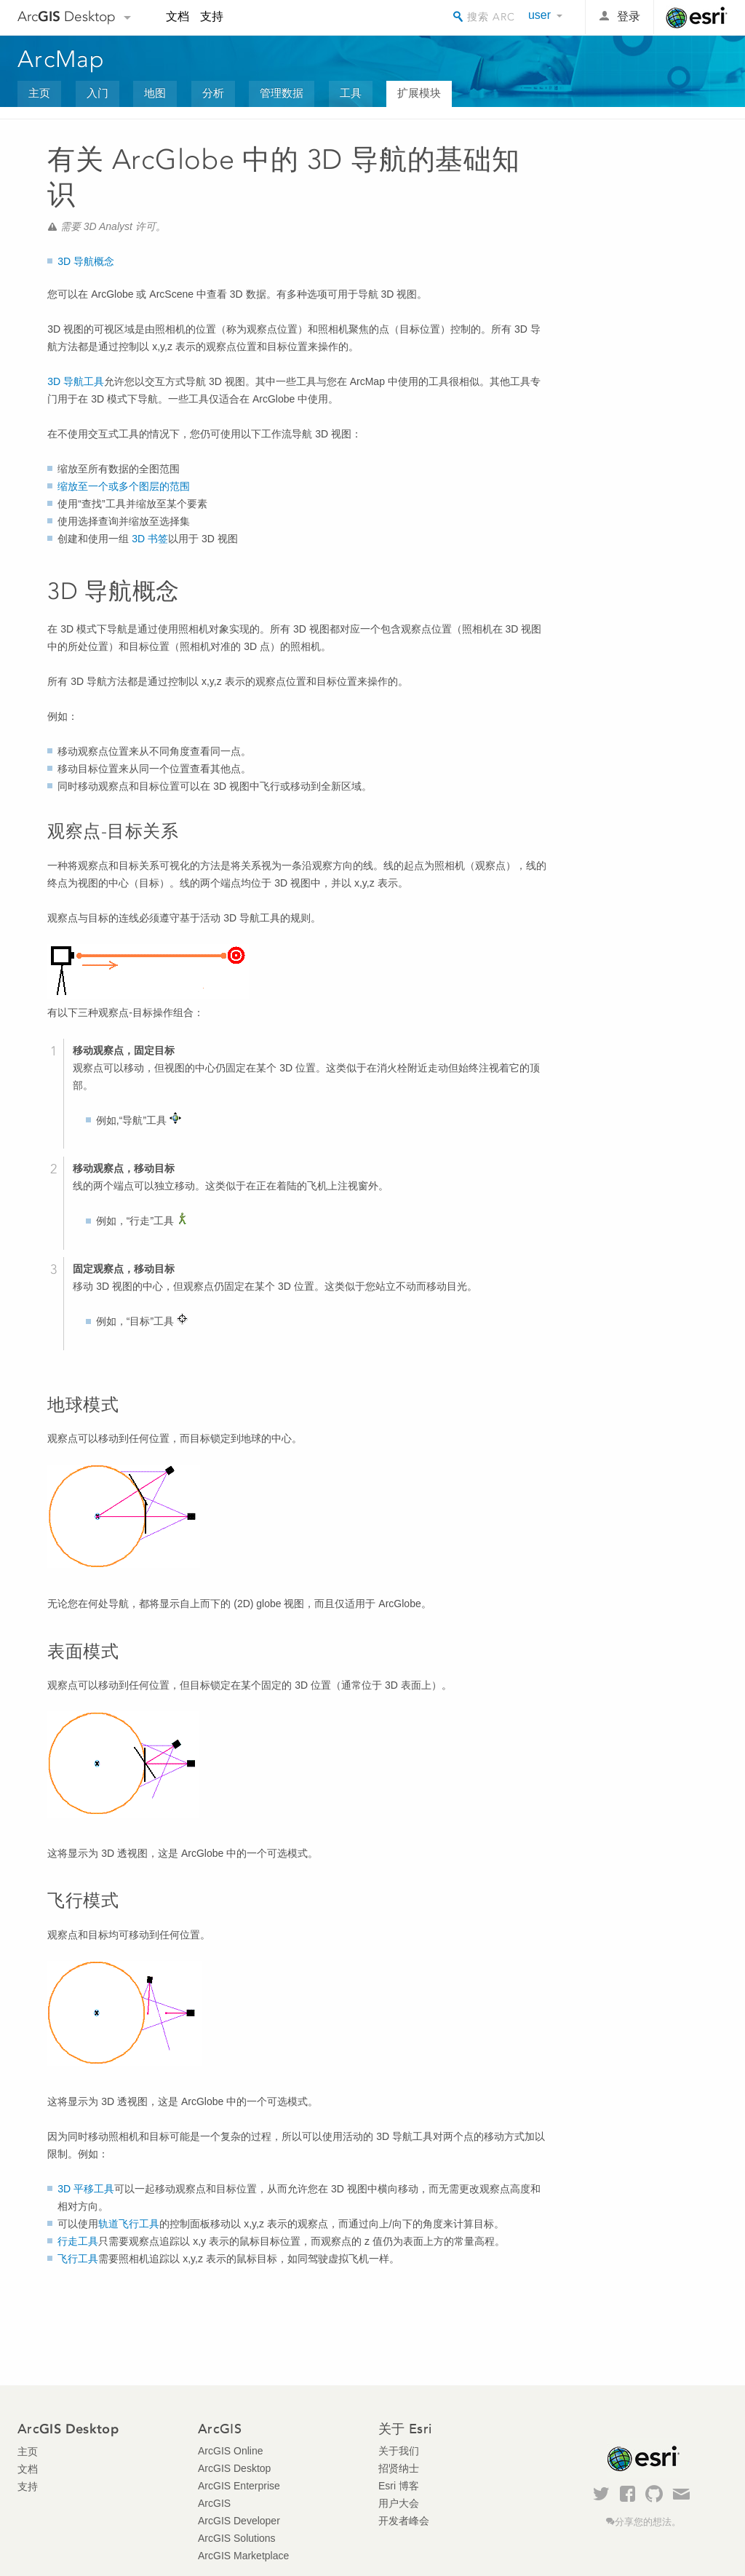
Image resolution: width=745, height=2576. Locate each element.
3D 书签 (148, 538)
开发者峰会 (403, 2521)
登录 (628, 16)
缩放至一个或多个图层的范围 (123, 486)
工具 (351, 93)
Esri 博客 (398, 2486)
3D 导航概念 (85, 261)
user (539, 15)
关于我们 (398, 2451)
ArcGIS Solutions (237, 2538)
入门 (97, 93)
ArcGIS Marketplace (243, 2555)
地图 (155, 93)
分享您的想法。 (648, 2522)
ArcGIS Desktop (234, 2468)
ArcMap (61, 59)
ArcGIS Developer (239, 2521)
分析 (213, 93)
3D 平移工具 (85, 2189)
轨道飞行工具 (128, 2224)
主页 (39, 93)
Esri (697, 17)
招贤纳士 (398, 2468)
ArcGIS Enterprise (239, 2486)
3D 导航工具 (75, 381)
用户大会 (398, 2503)
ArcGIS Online (230, 2451)
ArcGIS (214, 2503)
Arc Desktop (66, 16)
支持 (211, 16)
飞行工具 (77, 2258)
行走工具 (77, 2241)
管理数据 (281, 93)
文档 (177, 16)
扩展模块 (419, 93)
